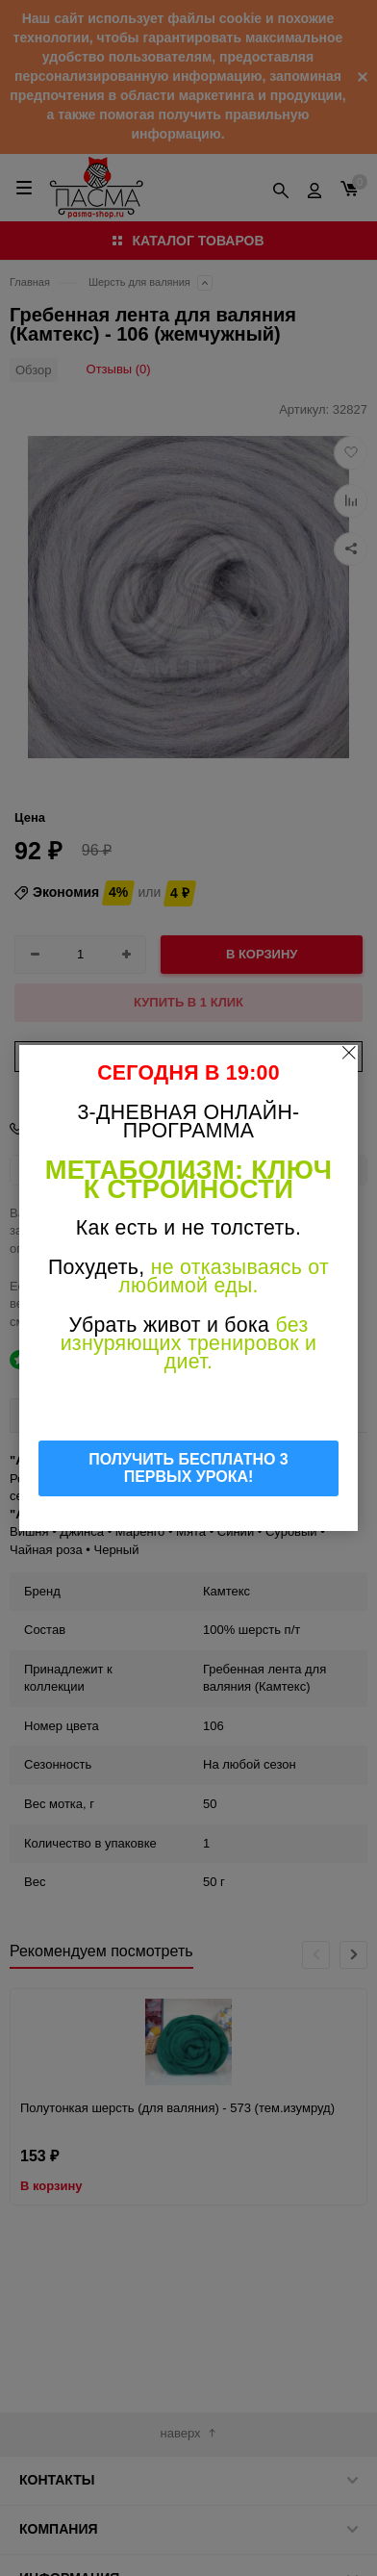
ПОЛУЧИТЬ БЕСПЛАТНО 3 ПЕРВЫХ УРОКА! (188, 1468)
